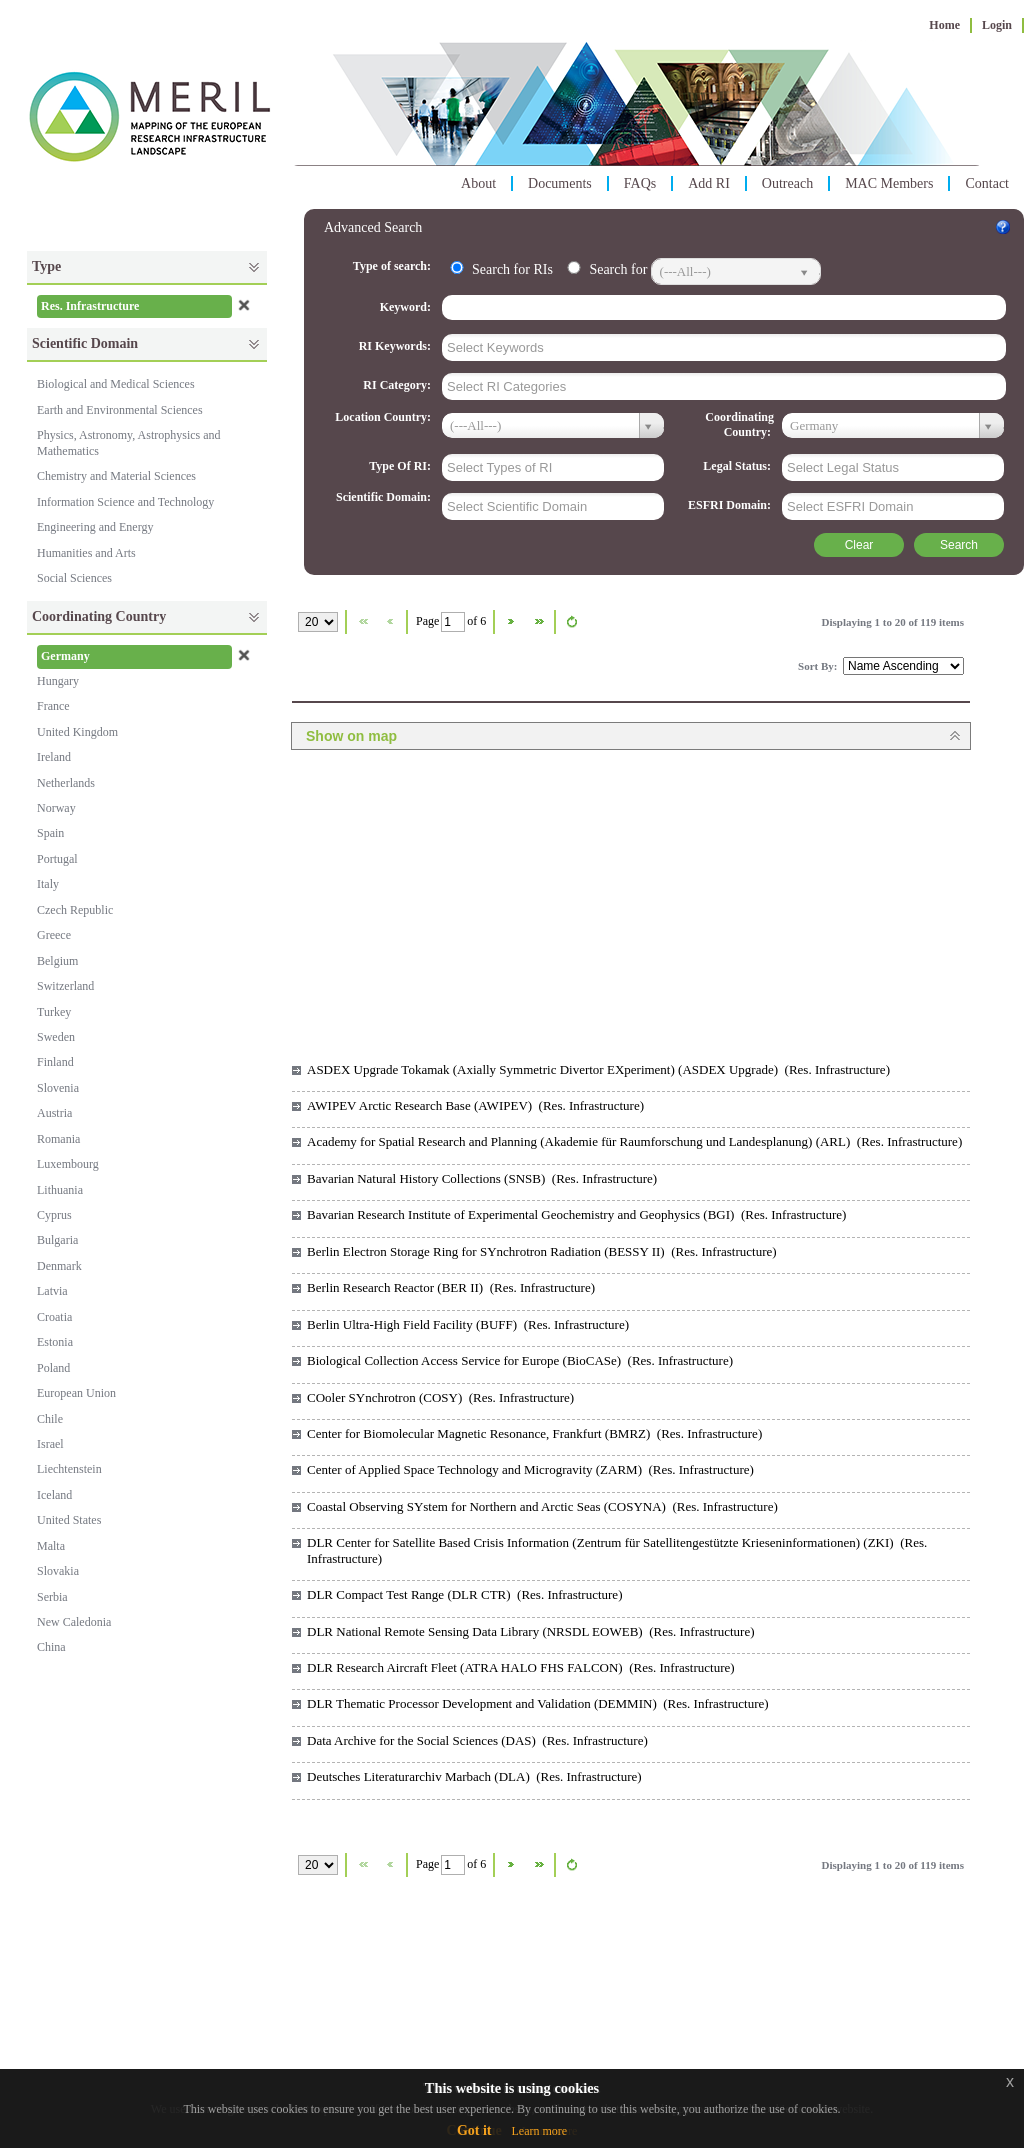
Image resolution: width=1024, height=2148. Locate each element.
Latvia (52, 1291)
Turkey (54, 1012)
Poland (53, 1368)
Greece (54, 935)
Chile (50, 1419)
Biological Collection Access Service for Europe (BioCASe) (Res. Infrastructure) (520, 1360)
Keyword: (407, 307)
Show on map (351, 736)
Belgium (57, 961)
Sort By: (819, 666)
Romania (58, 1139)
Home (944, 25)
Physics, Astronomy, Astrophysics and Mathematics (129, 442)
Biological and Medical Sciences (116, 384)
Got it (474, 2130)
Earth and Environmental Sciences (120, 410)
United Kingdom (77, 732)
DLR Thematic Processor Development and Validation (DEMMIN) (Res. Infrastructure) (538, 1703)
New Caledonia (74, 1622)
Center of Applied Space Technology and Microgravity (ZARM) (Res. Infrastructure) (530, 1469)
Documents (560, 183)
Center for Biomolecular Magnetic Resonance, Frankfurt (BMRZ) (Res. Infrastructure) (534, 1433)
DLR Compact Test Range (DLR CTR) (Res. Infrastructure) (464, 1594)
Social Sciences (74, 578)
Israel (50, 1444)
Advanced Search (373, 227)
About (478, 183)
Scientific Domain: (385, 497)
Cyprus (54, 1215)
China (51, 1647)
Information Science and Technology (125, 502)
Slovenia (58, 1088)
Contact (987, 183)
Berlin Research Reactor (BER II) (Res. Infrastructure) (451, 1287)
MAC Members (889, 183)
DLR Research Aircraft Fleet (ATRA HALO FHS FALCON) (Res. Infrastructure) (521, 1667)
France (53, 706)
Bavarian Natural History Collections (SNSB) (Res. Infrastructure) (482, 1178)
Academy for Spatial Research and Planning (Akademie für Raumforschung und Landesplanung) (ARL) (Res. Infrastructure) (634, 1141)
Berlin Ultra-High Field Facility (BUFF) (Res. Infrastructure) (468, 1324)
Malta (51, 1546)
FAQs (640, 183)
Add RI (709, 183)
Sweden (56, 1037)
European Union (76, 1393)
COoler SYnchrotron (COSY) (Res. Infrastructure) (440, 1397)
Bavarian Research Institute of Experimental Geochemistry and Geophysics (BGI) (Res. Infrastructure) (576, 1214)
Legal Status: (738, 466)
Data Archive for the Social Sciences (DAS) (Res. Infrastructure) (477, 1740)
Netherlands (66, 783)
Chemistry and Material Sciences (116, 476)
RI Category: (398, 385)
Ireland (54, 757)
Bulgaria (57, 1240)
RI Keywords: (396, 346)
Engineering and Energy (95, 527)
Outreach (787, 183)
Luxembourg (68, 1164)
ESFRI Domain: (731, 505)
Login (997, 25)
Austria (54, 1113)
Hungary (58, 681)
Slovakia (58, 1571)
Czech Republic (75, 910)
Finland (55, 1062)
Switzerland (65, 986)
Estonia (55, 1342)
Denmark (59, 1266)
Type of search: (393, 266)
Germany (65, 656)
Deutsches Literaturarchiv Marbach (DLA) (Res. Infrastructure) (474, 1776)
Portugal (57, 859)
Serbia (52, 1597)
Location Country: (384, 417)
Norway (56, 808)
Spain (50, 833)
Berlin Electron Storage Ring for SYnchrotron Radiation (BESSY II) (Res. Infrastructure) (542, 1251)
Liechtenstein (69, 1469)
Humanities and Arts (86, 553)
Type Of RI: (401, 466)
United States (69, 1520)
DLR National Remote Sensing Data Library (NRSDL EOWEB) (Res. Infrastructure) (531, 1631)
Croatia (54, 1317)
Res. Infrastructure (90, 306)
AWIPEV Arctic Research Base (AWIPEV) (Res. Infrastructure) (475, 1105)
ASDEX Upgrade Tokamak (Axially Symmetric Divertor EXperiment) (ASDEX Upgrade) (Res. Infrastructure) (598, 1069)
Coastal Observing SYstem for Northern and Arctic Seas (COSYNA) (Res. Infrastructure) (542, 1506)
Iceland (54, 1495)
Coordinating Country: (739, 424)
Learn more (539, 2131)
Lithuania (60, 1190)
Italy (48, 884)
